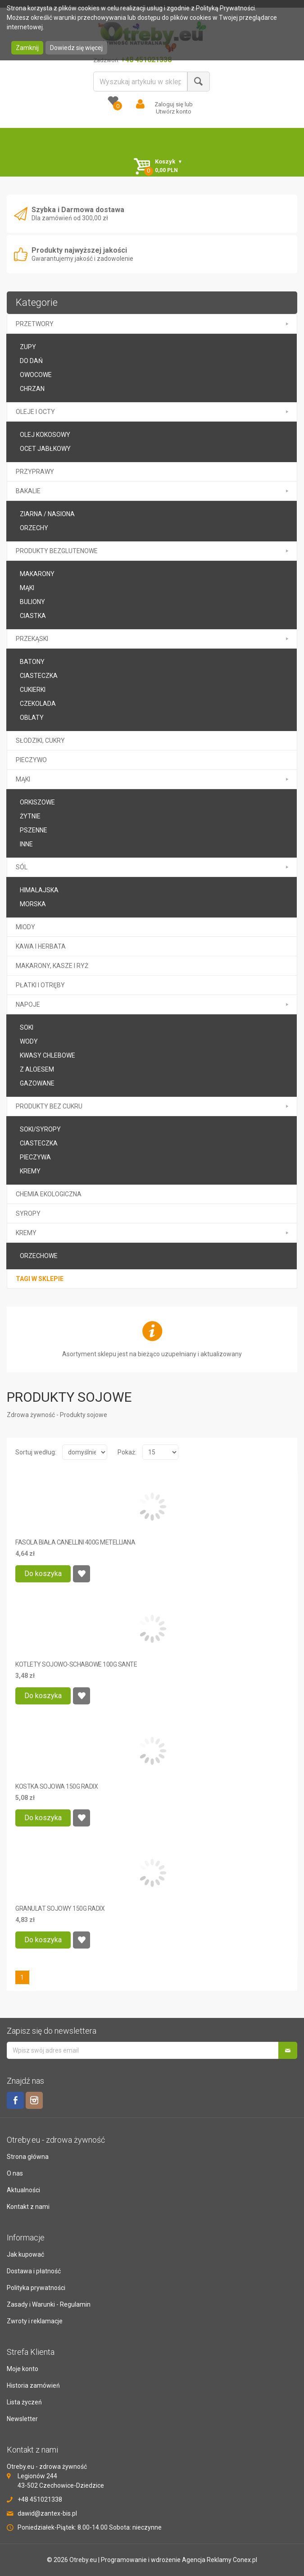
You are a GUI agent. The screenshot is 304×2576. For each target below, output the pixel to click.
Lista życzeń (24, 2402)
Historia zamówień (33, 2385)
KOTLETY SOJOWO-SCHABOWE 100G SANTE (76, 1664)
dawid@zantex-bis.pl (47, 2513)
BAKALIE (28, 491)
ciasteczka (39, 1143)
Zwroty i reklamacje (35, 2321)
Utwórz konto (173, 111)
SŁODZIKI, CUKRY (40, 740)
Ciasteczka (39, 675)
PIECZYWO (31, 759)
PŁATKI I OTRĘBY (40, 985)
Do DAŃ (31, 360)
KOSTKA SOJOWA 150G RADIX (56, 1786)
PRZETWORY (35, 323)
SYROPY (28, 1213)
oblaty (32, 717)
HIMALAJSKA (39, 890)
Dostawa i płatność (34, 2271)
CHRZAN (32, 388)
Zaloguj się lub (173, 104)
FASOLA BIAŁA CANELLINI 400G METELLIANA (75, 1542)
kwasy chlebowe (47, 1055)
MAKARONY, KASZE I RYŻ (52, 965)
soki (26, 1027)
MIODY (25, 927)
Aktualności (23, 2190)
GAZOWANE (37, 1083)
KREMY (30, 1171)
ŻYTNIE (30, 816)
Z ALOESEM (37, 1069)
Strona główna (28, 2156)
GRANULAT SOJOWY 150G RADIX (59, 1908)
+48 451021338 (40, 2499)
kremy (26, 1232)
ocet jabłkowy (45, 448)
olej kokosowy (45, 434)
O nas (15, 2173)
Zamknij (27, 47)
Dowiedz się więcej (76, 47)
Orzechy (34, 528)
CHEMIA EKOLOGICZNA (49, 1194)
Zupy (28, 346)
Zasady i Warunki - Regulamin (49, 2304)
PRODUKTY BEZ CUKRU (49, 1106)
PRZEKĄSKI (32, 638)
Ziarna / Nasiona (47, 514)
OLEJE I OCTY (35, 411)
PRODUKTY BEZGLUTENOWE (57, 550)
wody (29, 1041)
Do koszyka (43, 1573)
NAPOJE (28, 1004)
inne (26, 844)
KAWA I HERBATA (41, 946)
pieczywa (35, 1157)
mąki (27, 587)
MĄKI (23, 779)
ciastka (33, 615)
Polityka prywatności (36, 2287)
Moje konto (22, 2368)
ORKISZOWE (37, 802)
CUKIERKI (32, 689)
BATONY (32, 661)
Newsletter (22, 2418)
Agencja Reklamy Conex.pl (219, 2559)
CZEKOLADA (38, 703)
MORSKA (33, 904)
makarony (37, 573)
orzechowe (39, 1255)
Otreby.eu (83, 2559)
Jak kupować (25, 2254)
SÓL (21, 867)
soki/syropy (40, 1129)
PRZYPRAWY (35, 471)
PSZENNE (33, 830)
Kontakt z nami (28, 2206)
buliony (32, 601)
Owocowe (36, 374)
